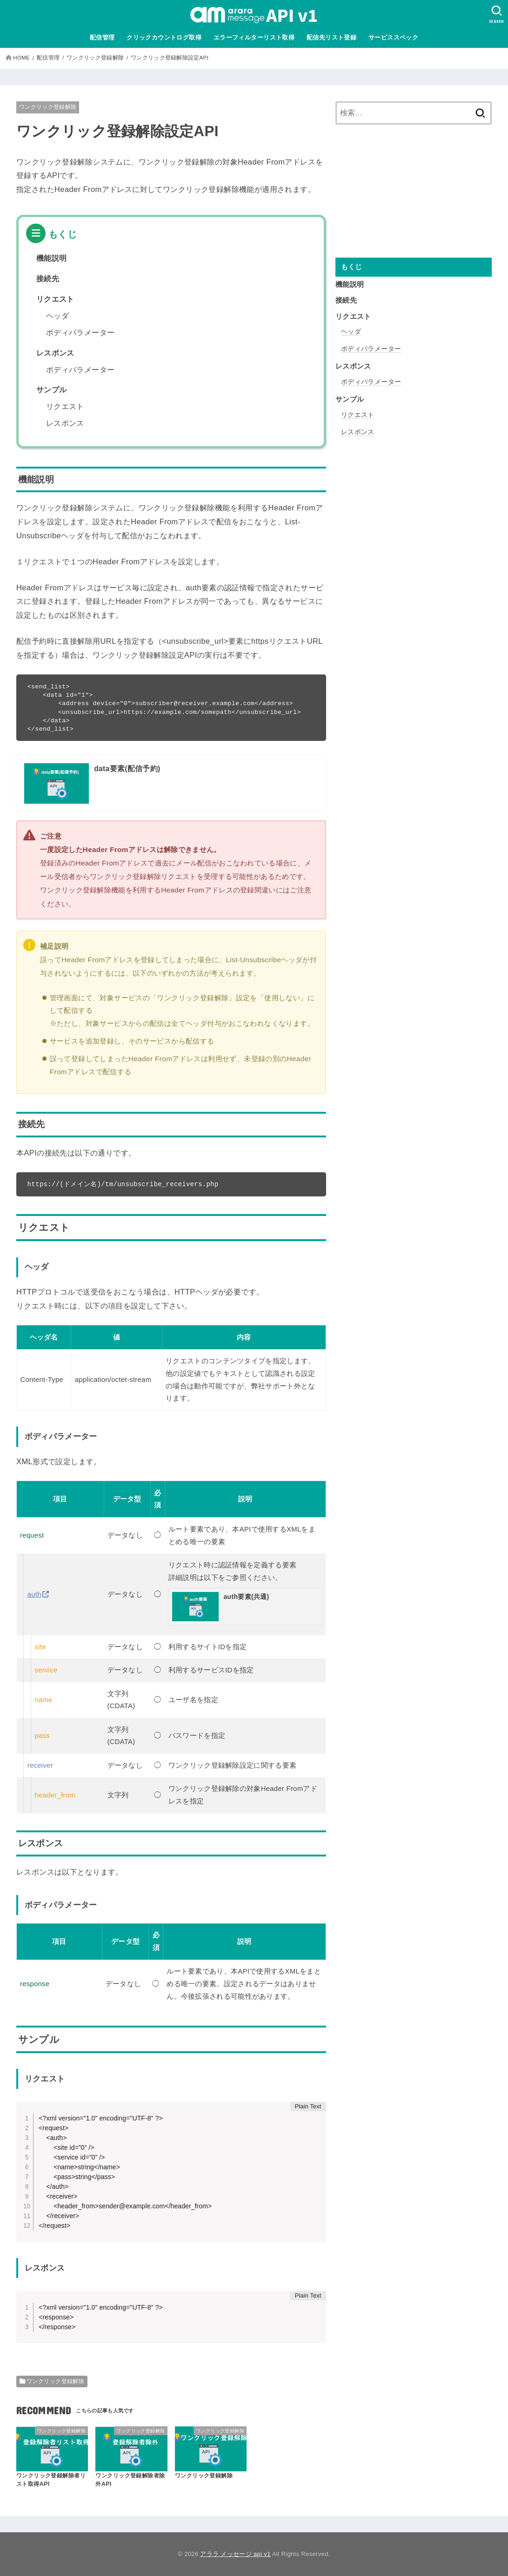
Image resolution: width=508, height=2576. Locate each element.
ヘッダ (57, 316)
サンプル (51, 390)
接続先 (47, 279)
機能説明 (51, 258)
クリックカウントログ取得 (164, 37)
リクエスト (55, 299)
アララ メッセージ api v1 (235, 2553)
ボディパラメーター (80, 333)
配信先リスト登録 (331, 37)
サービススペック (393, 37)
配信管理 (102, 37)
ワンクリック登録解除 (48, 107)
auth (34, 1594)
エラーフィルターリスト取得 (254, 37)
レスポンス (55, 353)
